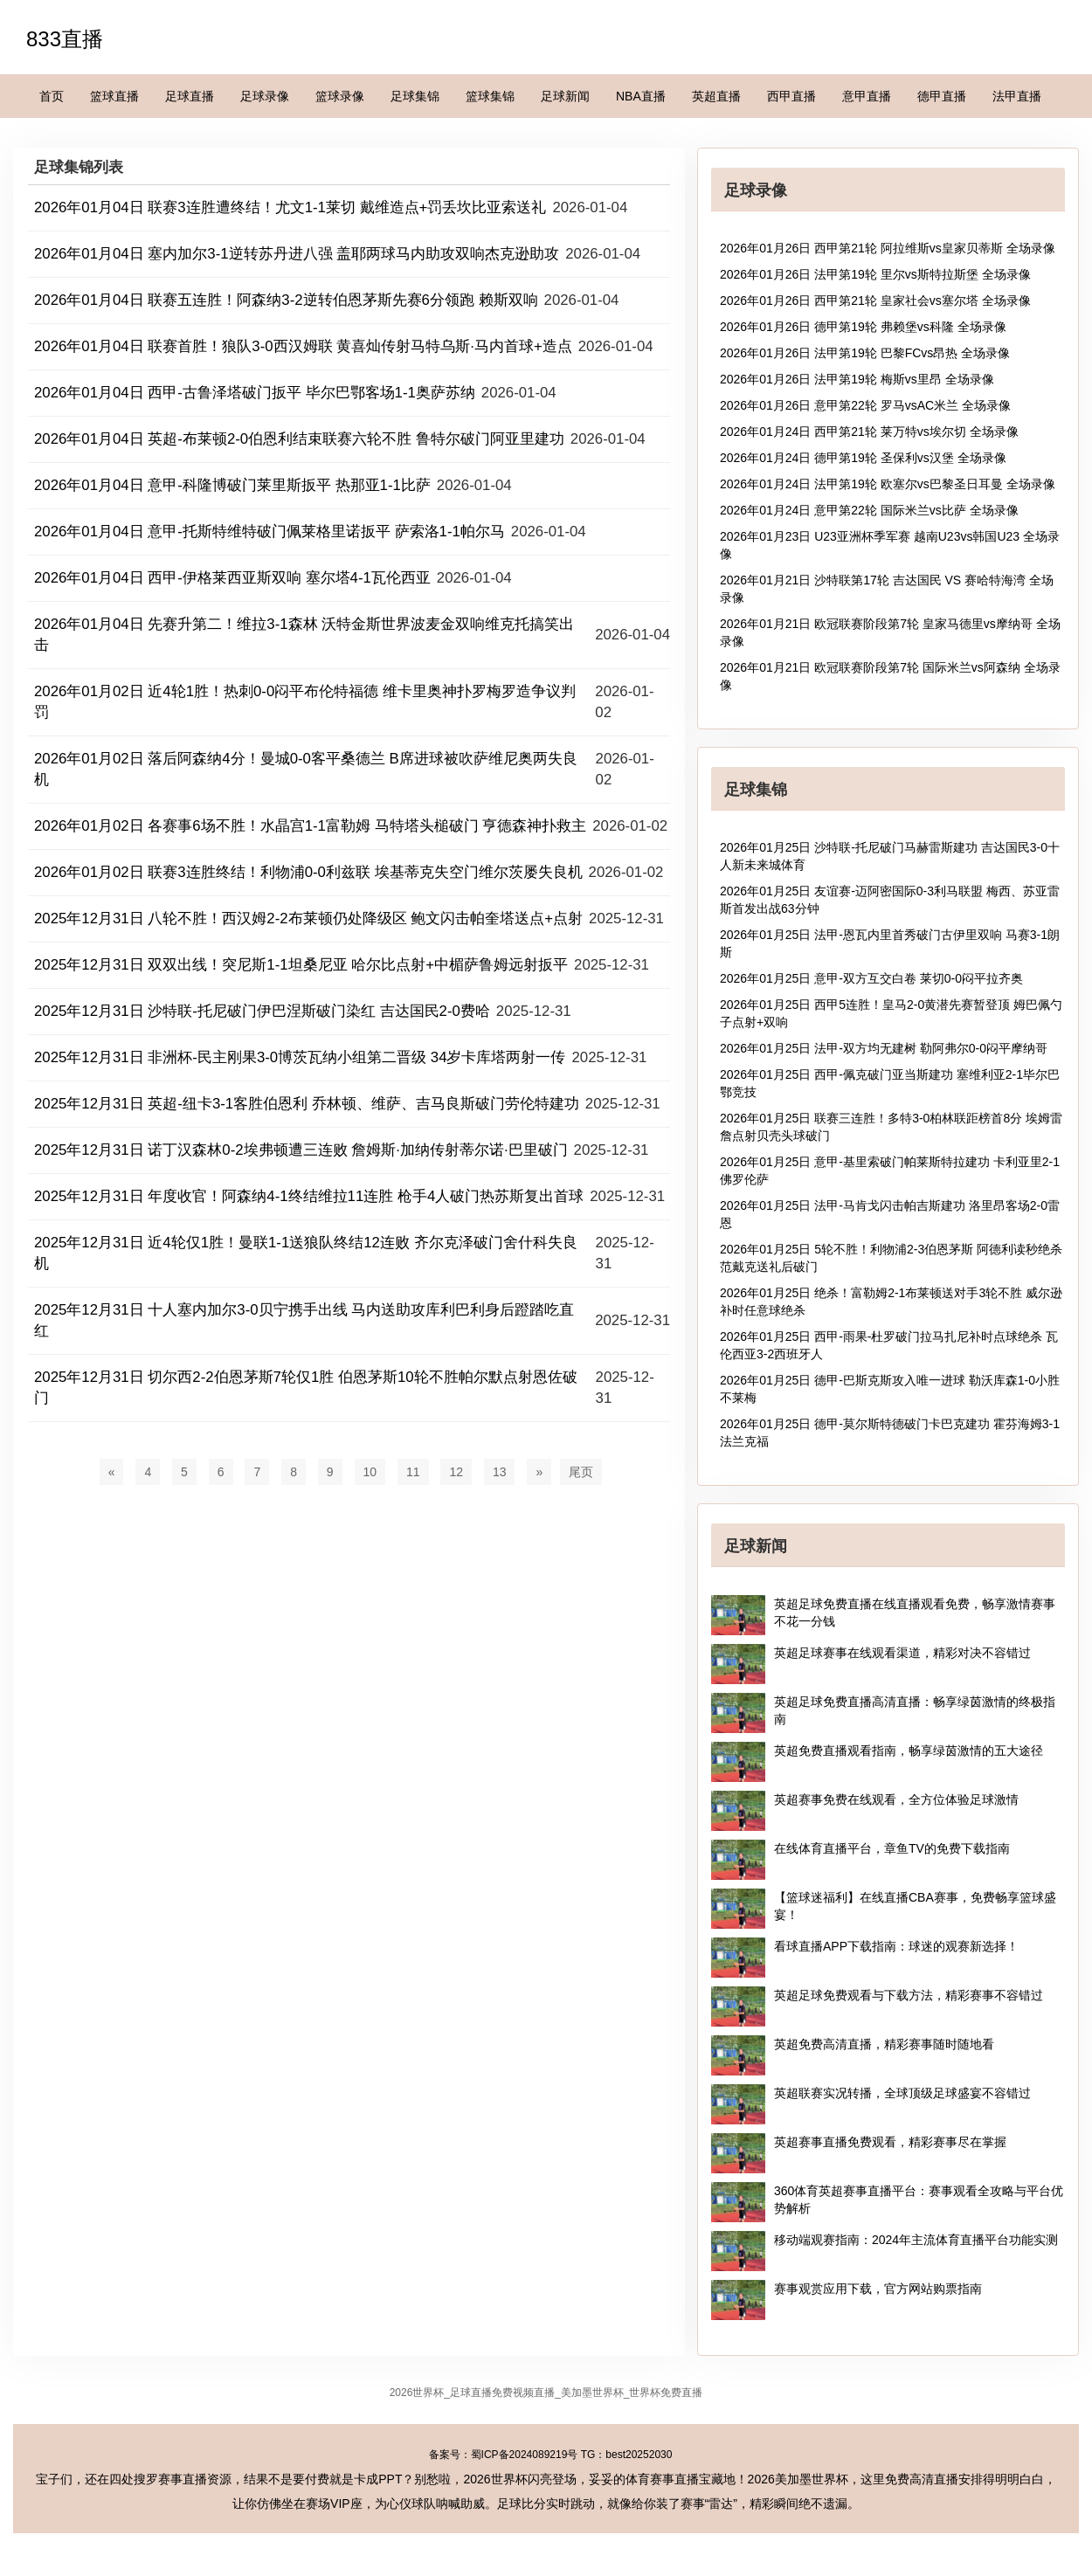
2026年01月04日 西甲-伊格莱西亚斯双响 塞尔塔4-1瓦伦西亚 (232, 578)
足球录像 (264, 96)
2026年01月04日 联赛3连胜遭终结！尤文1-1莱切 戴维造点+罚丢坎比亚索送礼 (290, 207)
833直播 (64, 39)
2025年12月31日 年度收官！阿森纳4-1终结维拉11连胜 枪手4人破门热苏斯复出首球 (309, 1196)
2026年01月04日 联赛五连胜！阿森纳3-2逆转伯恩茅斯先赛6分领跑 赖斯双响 (286, 300)
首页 (51, 96)
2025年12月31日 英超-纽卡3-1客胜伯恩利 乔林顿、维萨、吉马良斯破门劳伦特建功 (306, 1103)
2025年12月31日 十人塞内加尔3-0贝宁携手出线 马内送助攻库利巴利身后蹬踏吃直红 (304, 1320)
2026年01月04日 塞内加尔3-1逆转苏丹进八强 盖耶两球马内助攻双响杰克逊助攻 (296, 253)
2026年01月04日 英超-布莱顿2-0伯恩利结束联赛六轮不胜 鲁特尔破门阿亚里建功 (299, 439)
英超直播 (716, 96)
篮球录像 (339, 96)
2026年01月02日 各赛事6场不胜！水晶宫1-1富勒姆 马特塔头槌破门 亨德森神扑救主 (310, 826)
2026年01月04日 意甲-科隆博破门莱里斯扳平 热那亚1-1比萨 (232, 485)
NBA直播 (641, 96)
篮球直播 (114, 96)
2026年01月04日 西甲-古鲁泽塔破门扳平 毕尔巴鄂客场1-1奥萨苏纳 (254, 392)
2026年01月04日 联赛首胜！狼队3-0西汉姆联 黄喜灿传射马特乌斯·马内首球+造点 (303, 346)
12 (456, 1472)
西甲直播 (791, 96)
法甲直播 (1016, 96)
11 (413, 1472)
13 (500, 1472)
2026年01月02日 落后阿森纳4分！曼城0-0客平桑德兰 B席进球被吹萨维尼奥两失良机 (305, 769)
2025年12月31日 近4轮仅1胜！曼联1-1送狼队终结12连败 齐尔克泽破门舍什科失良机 (305, 1253)
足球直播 (189, 96)
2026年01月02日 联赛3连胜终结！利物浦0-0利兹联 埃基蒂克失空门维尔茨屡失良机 (308, 872)
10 (370, 1472)
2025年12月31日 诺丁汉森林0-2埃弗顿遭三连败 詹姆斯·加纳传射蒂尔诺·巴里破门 (301, 1150)
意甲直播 (866, 96)
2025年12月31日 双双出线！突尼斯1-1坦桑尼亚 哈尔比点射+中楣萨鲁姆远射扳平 (301, 965)
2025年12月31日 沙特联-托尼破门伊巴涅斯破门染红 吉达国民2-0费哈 (262, 1011)
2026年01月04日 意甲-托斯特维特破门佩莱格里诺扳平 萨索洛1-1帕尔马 (269, 531)
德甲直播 (941, 96)
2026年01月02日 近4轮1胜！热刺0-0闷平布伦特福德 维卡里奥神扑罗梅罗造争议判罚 (305, 702)
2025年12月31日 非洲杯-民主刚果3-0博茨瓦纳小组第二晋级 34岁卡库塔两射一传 (300, 1057)
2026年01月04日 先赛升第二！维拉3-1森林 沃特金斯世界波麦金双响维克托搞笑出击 (304, 634)
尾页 (581, 1472)
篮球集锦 (490, 96)
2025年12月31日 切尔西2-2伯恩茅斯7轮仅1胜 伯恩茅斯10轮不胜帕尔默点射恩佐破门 (305, 1387)
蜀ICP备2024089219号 (524, 2454)
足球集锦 (414, 96)
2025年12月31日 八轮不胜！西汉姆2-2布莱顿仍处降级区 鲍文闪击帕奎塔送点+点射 (308, 918)
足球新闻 (565, 96)
